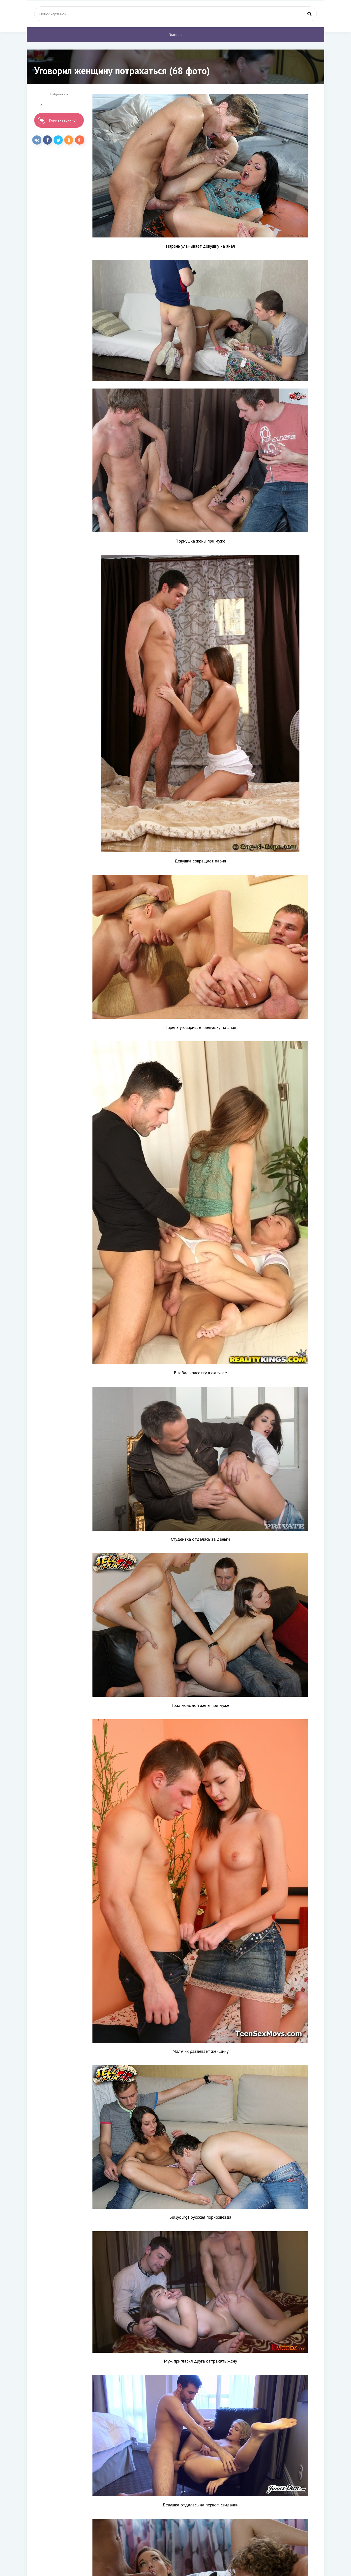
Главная (175, 34)
